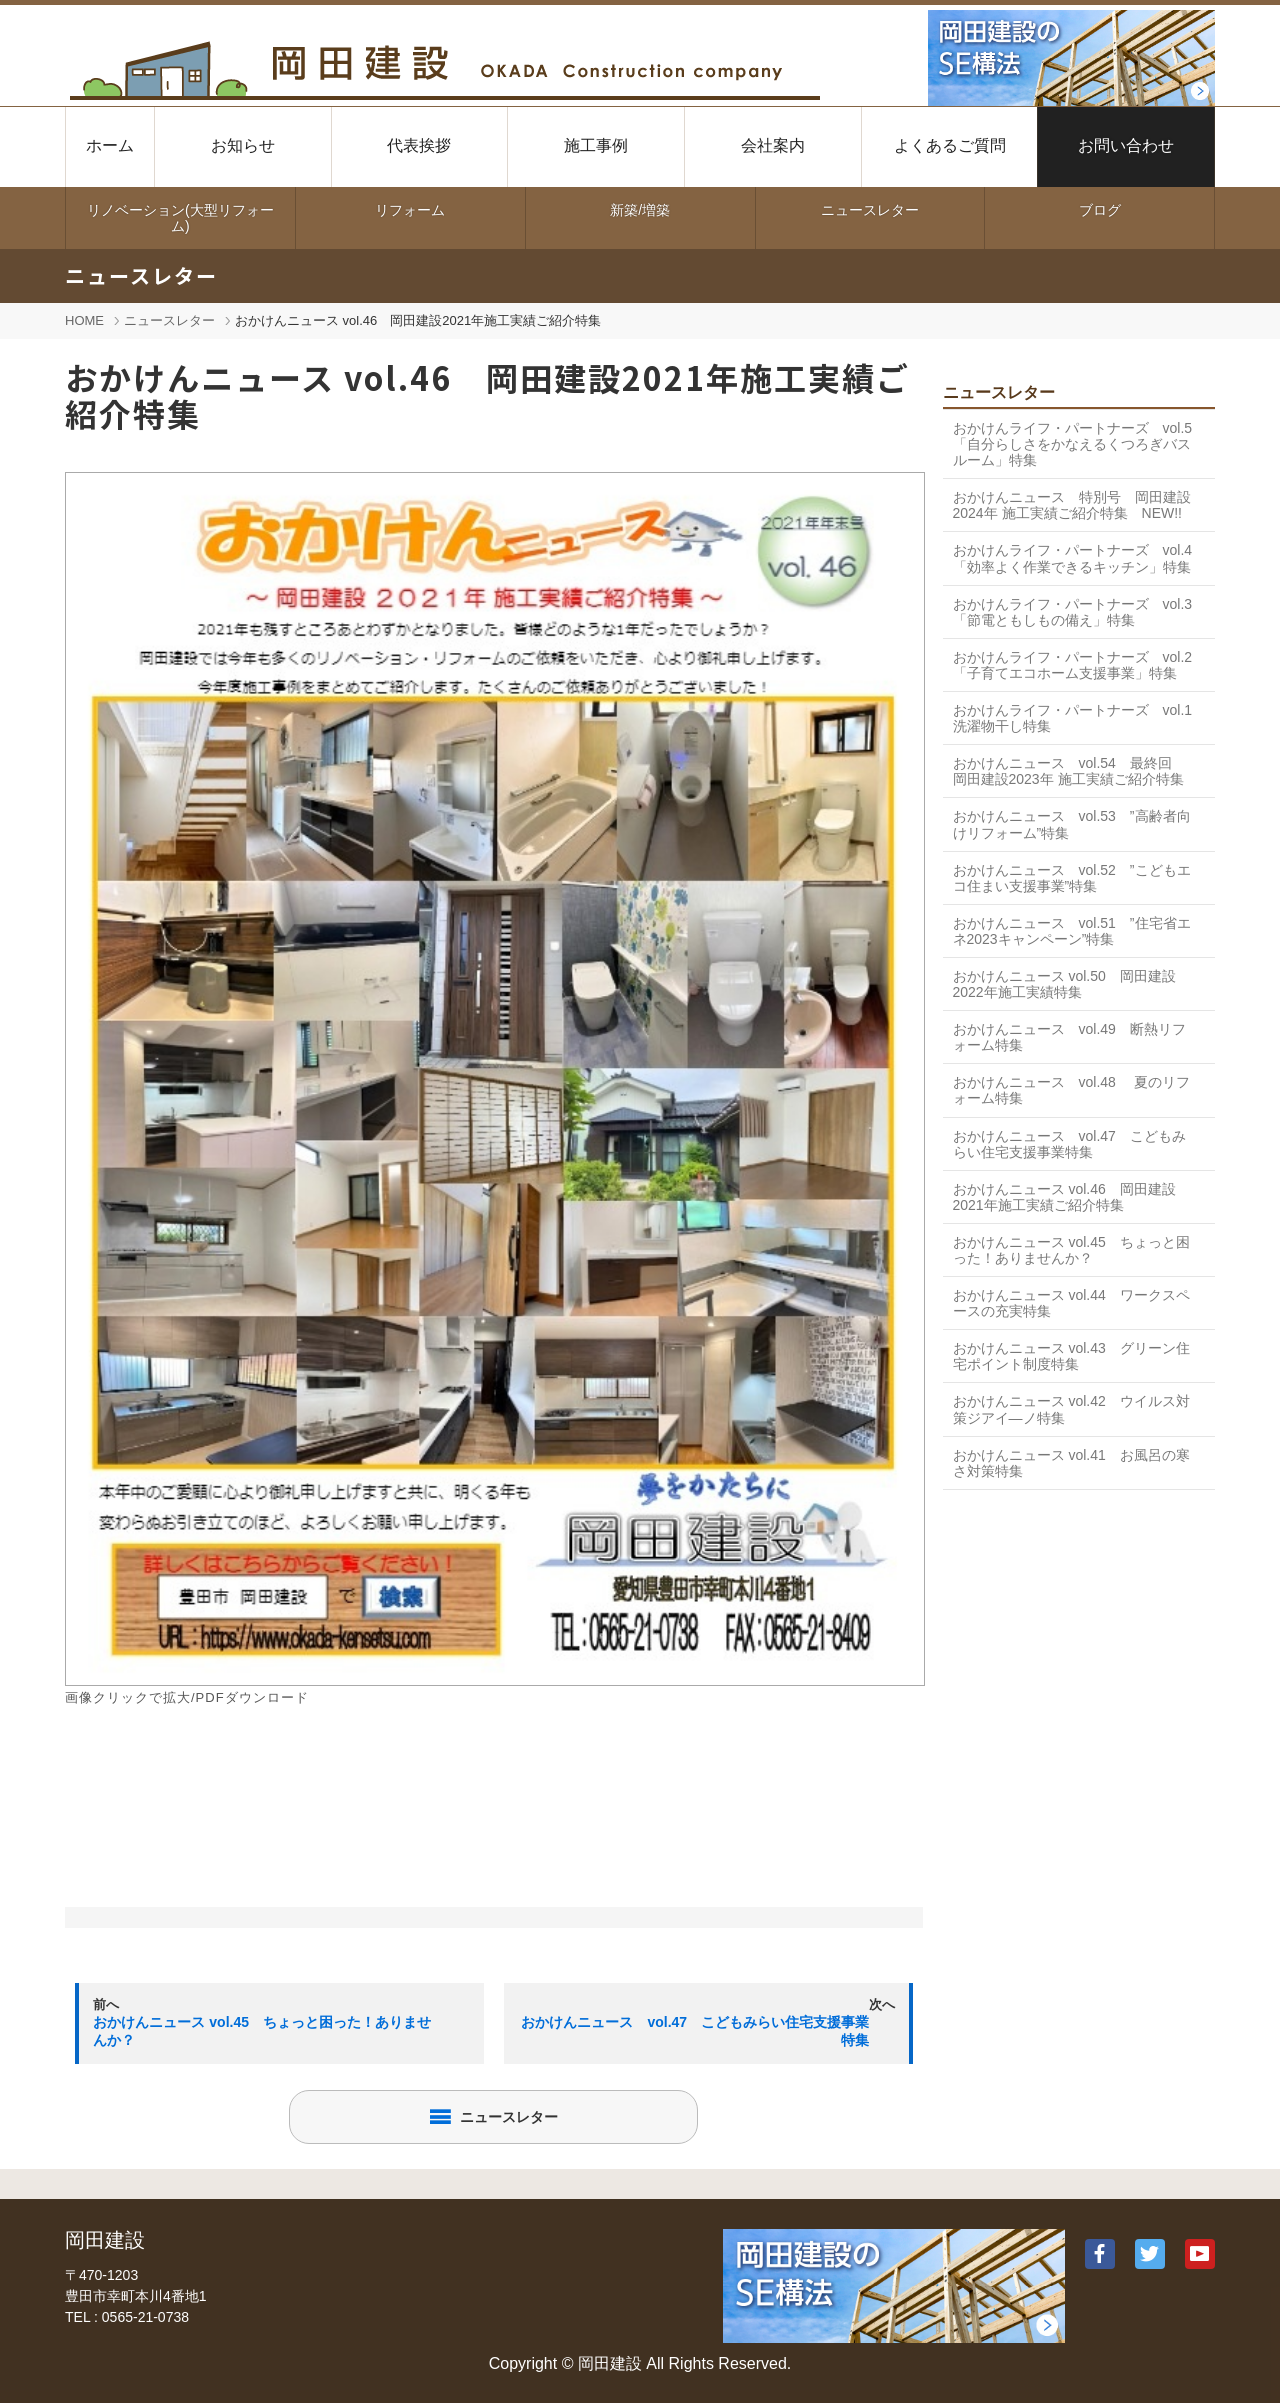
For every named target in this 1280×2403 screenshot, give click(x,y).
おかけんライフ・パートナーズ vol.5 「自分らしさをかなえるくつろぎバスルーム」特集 (1080, 444)
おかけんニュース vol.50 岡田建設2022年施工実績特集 (1064, 984)
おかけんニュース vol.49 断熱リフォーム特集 (1069, 1037)
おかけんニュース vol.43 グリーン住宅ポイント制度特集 (1071, 1356)
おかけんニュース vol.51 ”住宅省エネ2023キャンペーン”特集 (1072, 931)
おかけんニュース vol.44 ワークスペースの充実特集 (1071, 1303)
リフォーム (410, 210)
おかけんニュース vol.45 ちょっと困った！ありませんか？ (1071, 1250)
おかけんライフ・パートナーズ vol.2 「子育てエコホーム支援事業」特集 (1073, 665)
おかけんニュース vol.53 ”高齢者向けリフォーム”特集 (1072, 824)
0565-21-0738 (145, 2317)
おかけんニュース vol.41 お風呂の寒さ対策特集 (1071, 1463)
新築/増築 (640, 210)
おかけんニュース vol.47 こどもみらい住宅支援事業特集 (1069, 1144)
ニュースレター (870, 210)
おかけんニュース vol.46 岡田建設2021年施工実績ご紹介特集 (1064, 1197)
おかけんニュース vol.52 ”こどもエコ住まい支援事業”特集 (1072, 878)
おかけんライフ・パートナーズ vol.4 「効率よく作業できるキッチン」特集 (1073, 558)
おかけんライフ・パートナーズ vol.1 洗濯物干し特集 (1080, 718)
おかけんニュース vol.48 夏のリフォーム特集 (1071, 1090)
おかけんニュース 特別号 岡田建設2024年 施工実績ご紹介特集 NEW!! (1072, 505)
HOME (84, 320)
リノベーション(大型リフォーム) (180, 218)
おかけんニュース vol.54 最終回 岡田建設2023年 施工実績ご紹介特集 (1069, 771)
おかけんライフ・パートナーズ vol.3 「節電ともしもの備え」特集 (1073, 612)
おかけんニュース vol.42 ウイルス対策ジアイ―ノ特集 (1071, 1409)
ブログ (1100, 210)
